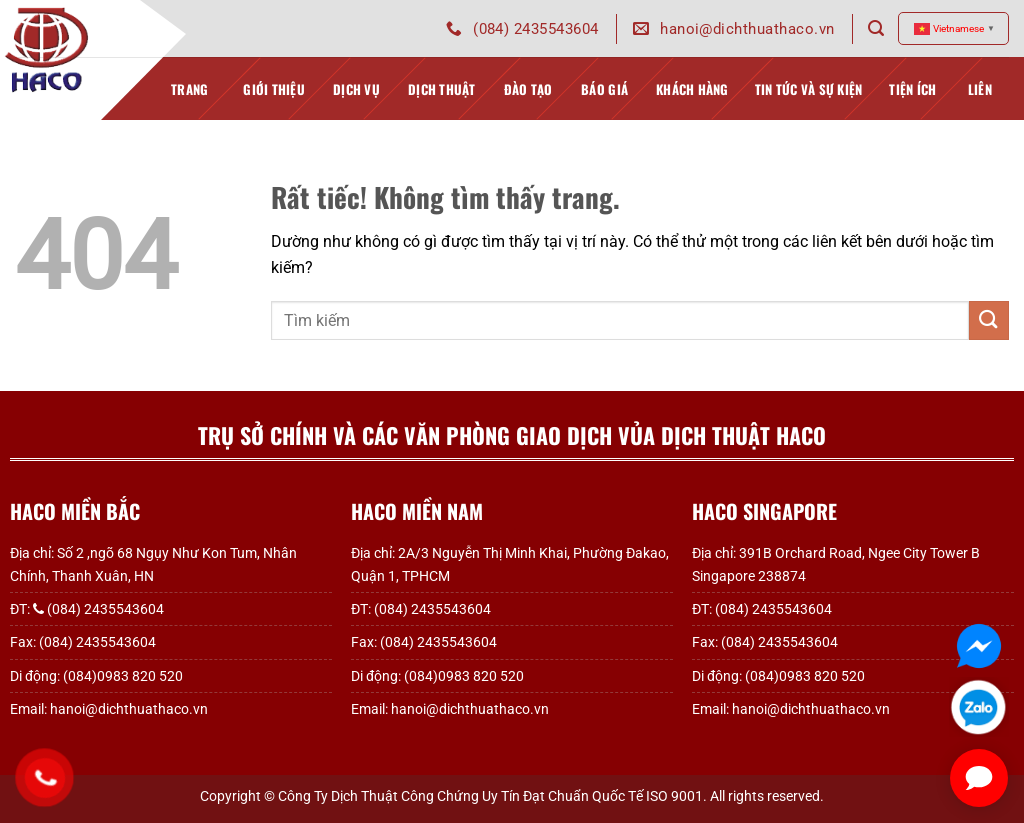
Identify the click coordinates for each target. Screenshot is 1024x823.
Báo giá (604, 100)
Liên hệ (980, 100)
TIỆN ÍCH (912, 100)
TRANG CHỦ (189, 100)
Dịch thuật (442, 100)
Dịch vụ (356, 100)
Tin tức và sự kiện (809, 100)
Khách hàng (692, 100)
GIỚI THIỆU (274, 100)
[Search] (876, 28)
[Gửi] (989, 320)
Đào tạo (528, 100)
